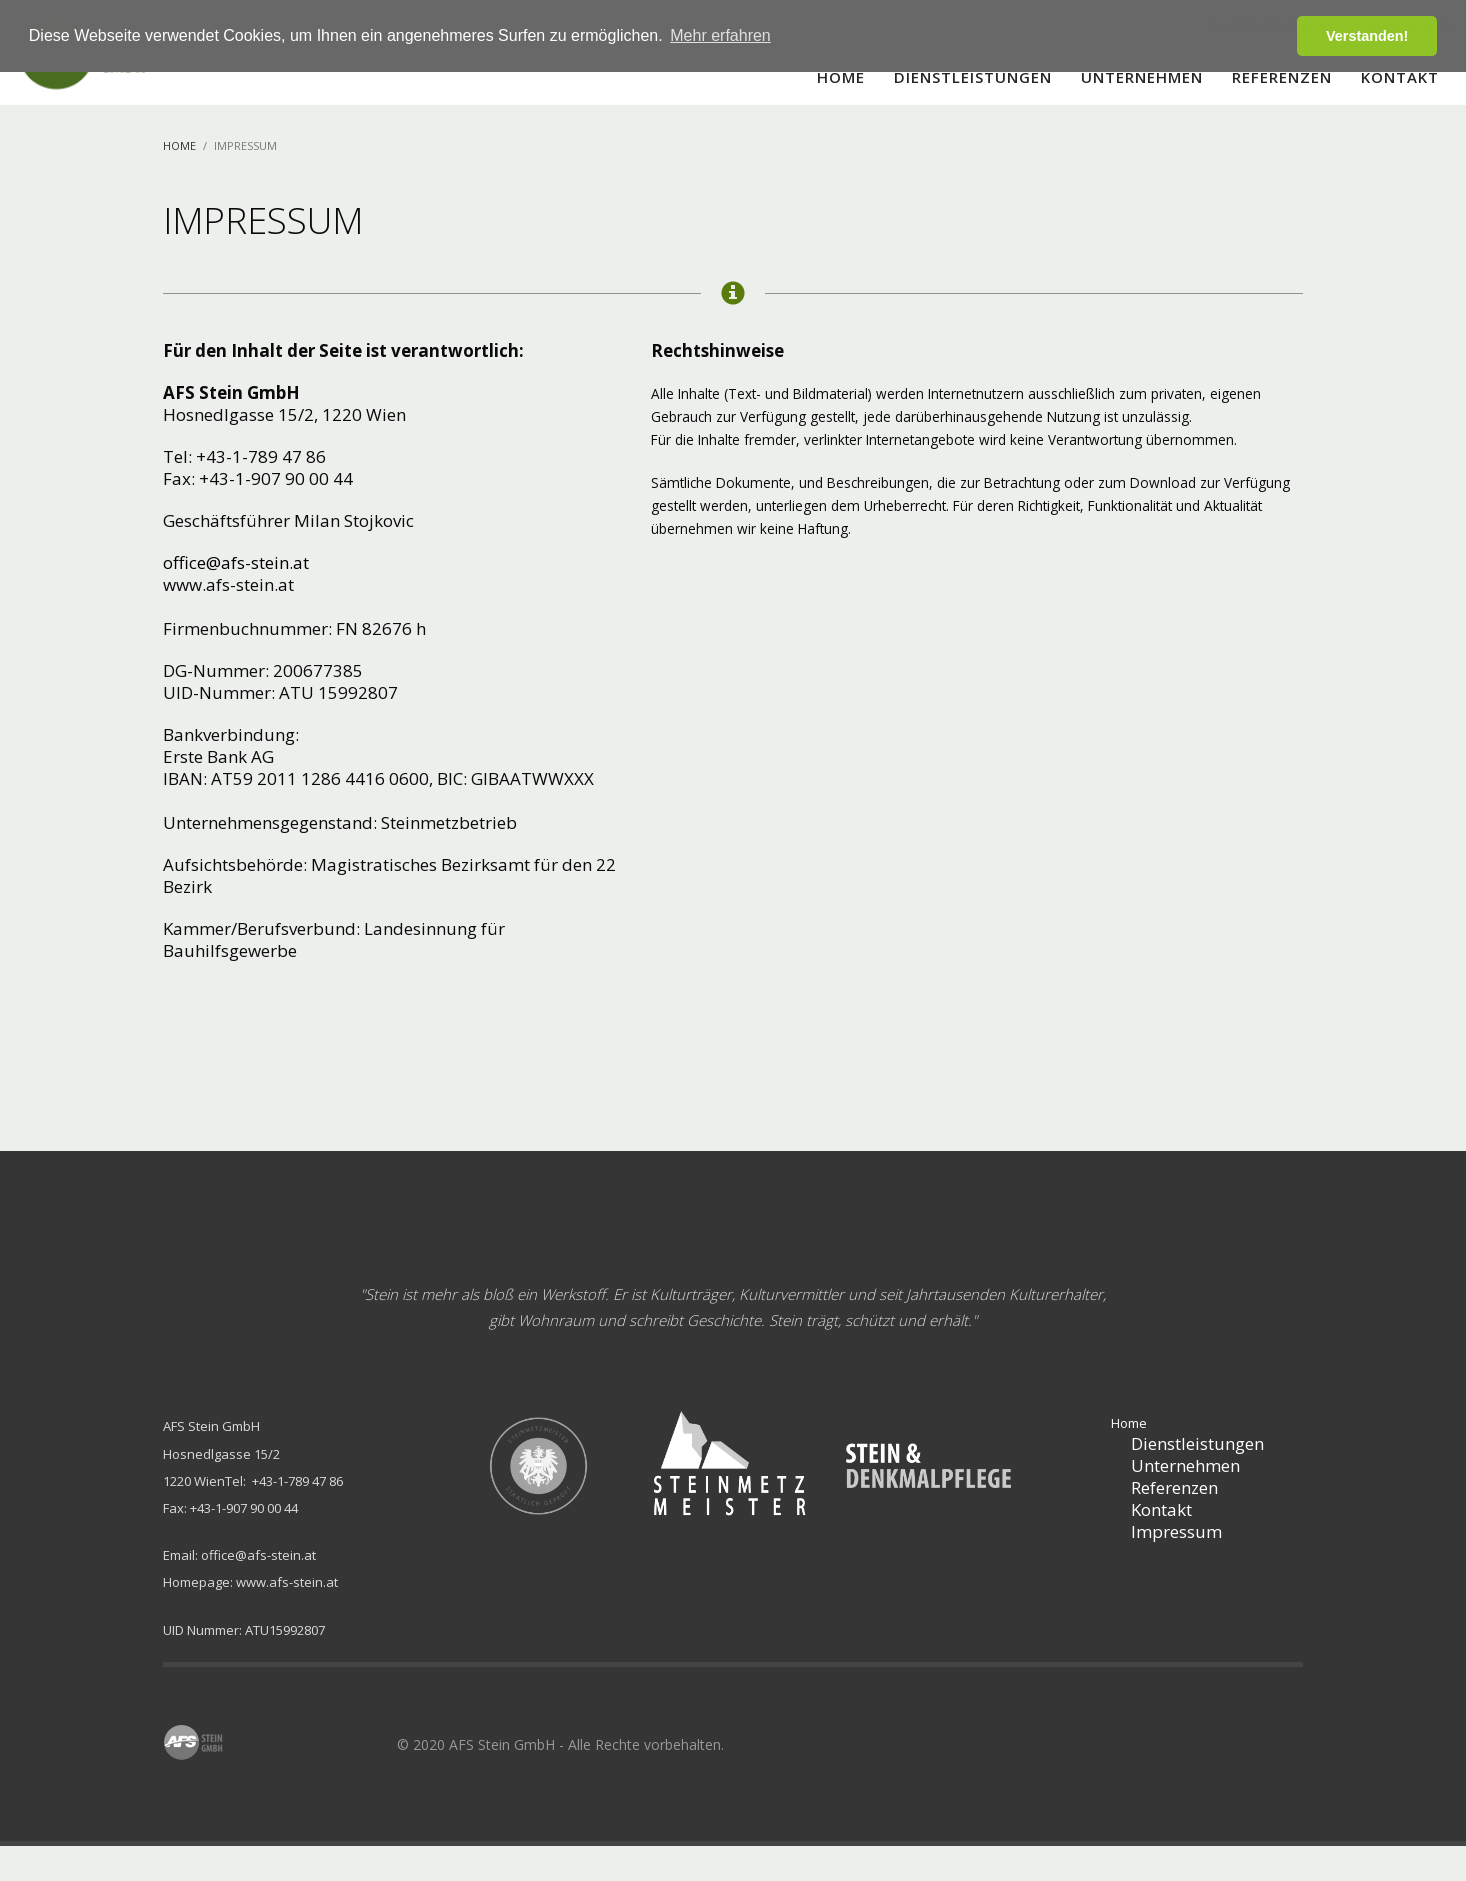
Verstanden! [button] (1367, 36)
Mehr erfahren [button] (720, 35)
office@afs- (207, 562)
